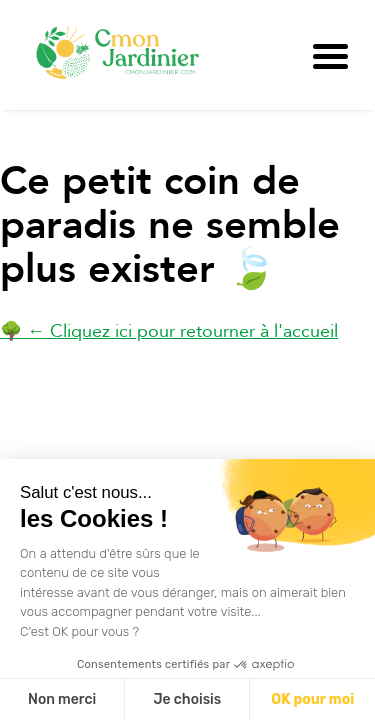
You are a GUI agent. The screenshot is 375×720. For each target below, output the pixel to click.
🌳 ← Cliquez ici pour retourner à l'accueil (169, 331)
